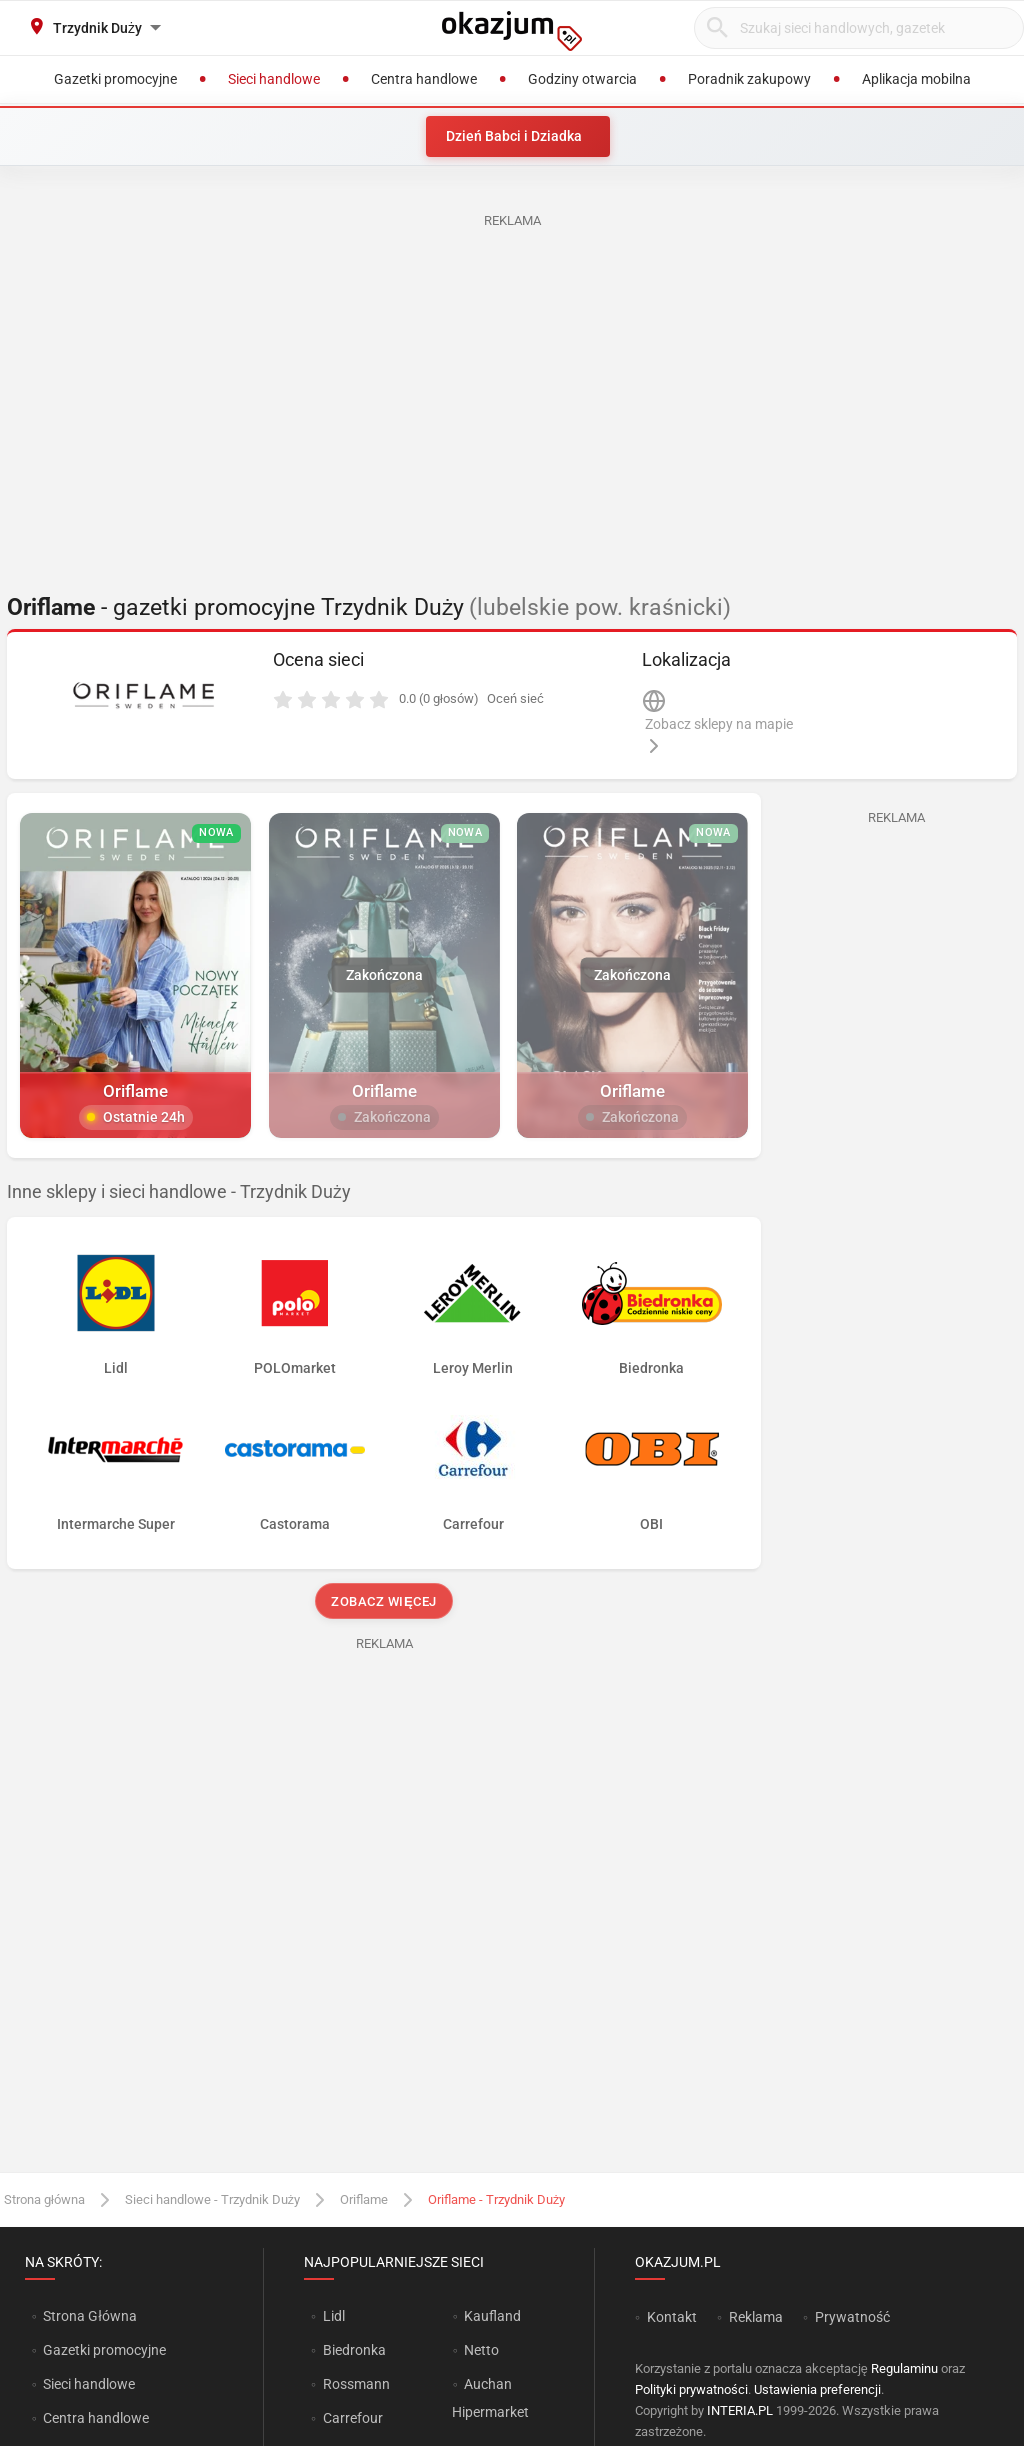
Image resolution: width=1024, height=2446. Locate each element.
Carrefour (353, 2418)
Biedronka (354, 2350)
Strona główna (44, 2199)
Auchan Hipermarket (490, 2398)
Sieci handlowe (89, 2384)
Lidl (334, 2316)
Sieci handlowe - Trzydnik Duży (212, 2199)
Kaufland (492, 2316)
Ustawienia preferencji (817, 2389)
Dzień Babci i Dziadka (514, 136)
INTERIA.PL (740, 2410)
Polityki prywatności (691, 2389)
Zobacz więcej (383, 1601)
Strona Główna (89, 2316)
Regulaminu (904, 2368)
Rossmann (356, 2384)
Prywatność (852, 2317)
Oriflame (364, 2199)
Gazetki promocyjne (104, 2350)
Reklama (756, 2317)
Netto (481, 2350)
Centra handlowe (96, 2418)
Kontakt (672, 2317)
